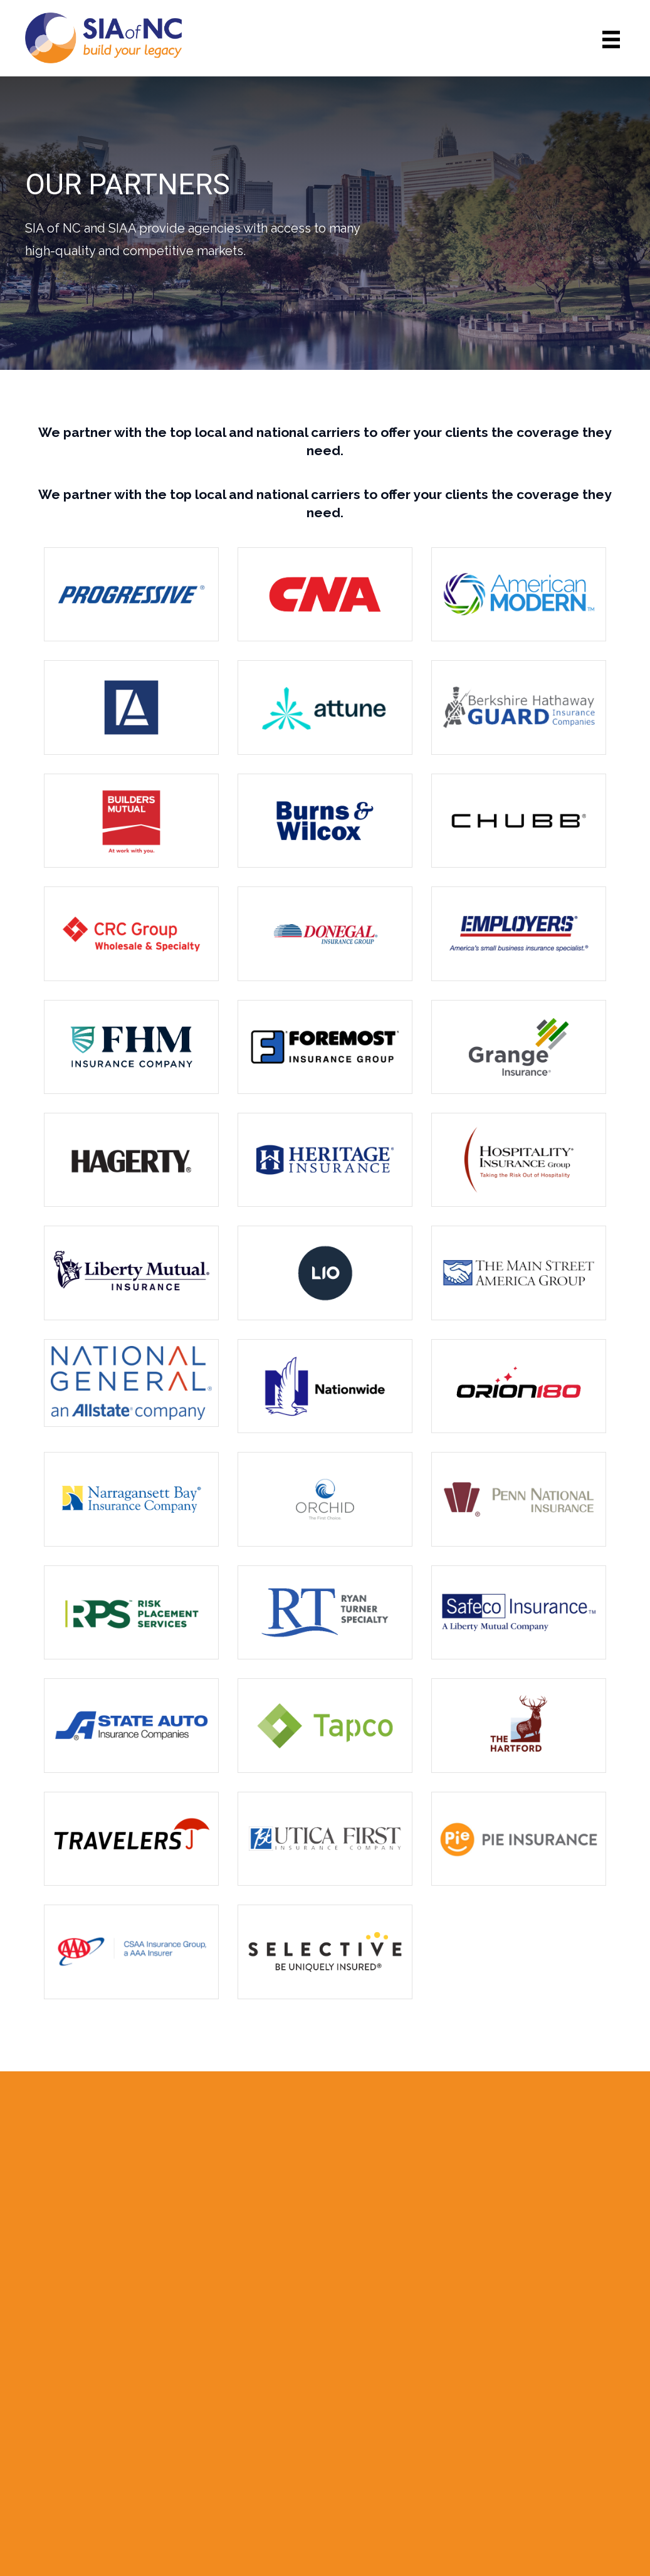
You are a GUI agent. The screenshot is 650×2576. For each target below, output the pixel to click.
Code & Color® (422, 2547)
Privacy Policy (495, 2465)
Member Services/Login (522, 2447)
